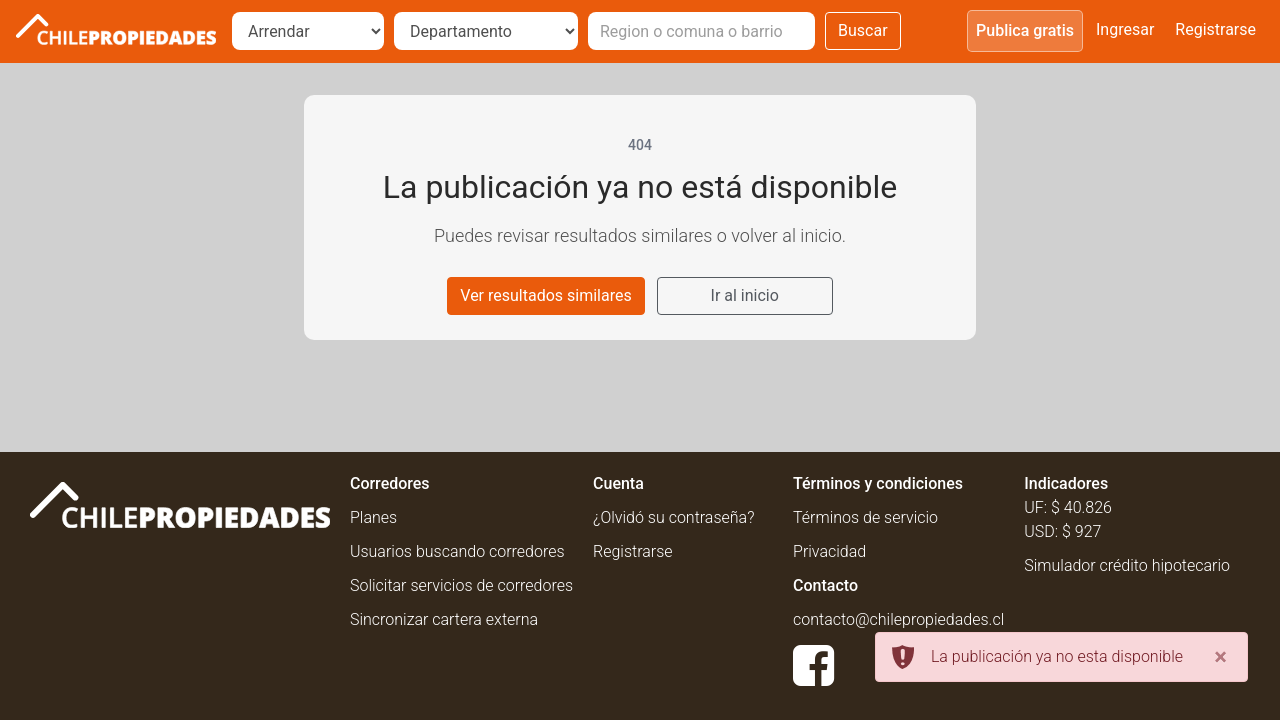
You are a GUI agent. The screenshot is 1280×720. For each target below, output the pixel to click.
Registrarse (1215, 29)
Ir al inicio (745, 295)
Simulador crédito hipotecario (1127, 565)
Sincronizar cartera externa (444, 619)
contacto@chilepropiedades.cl (898, 619)
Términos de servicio (865, 517)
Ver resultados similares (545, 295)
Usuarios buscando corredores (457, 551)
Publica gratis (1025, 30)
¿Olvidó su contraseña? (673, 517)
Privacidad (829, 551)
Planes (373, 517)
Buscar (863, 30)
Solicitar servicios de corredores (461, 585)
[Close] (1220, 657)
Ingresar (1125, 29)
